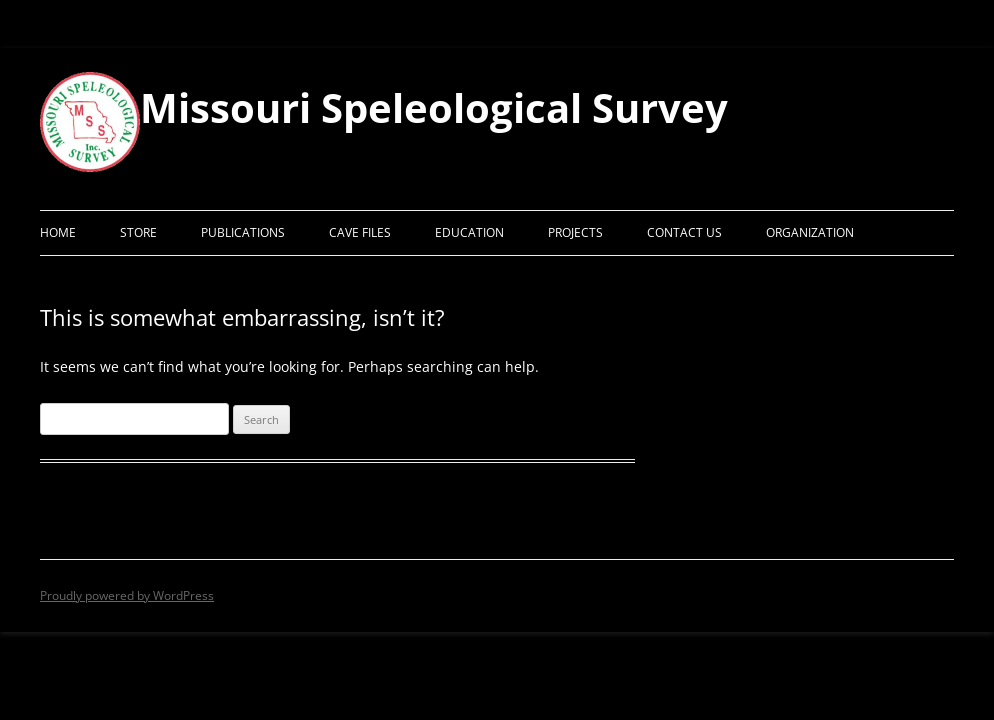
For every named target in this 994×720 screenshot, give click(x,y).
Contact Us (684, 232)
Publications (243, 232)
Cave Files (360, 232)
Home (58, 232)
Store (138, 232)
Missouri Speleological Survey (434, 108)
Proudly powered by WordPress (127, 595)
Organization (810, 232)
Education (469, 232)
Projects (575, 232)
